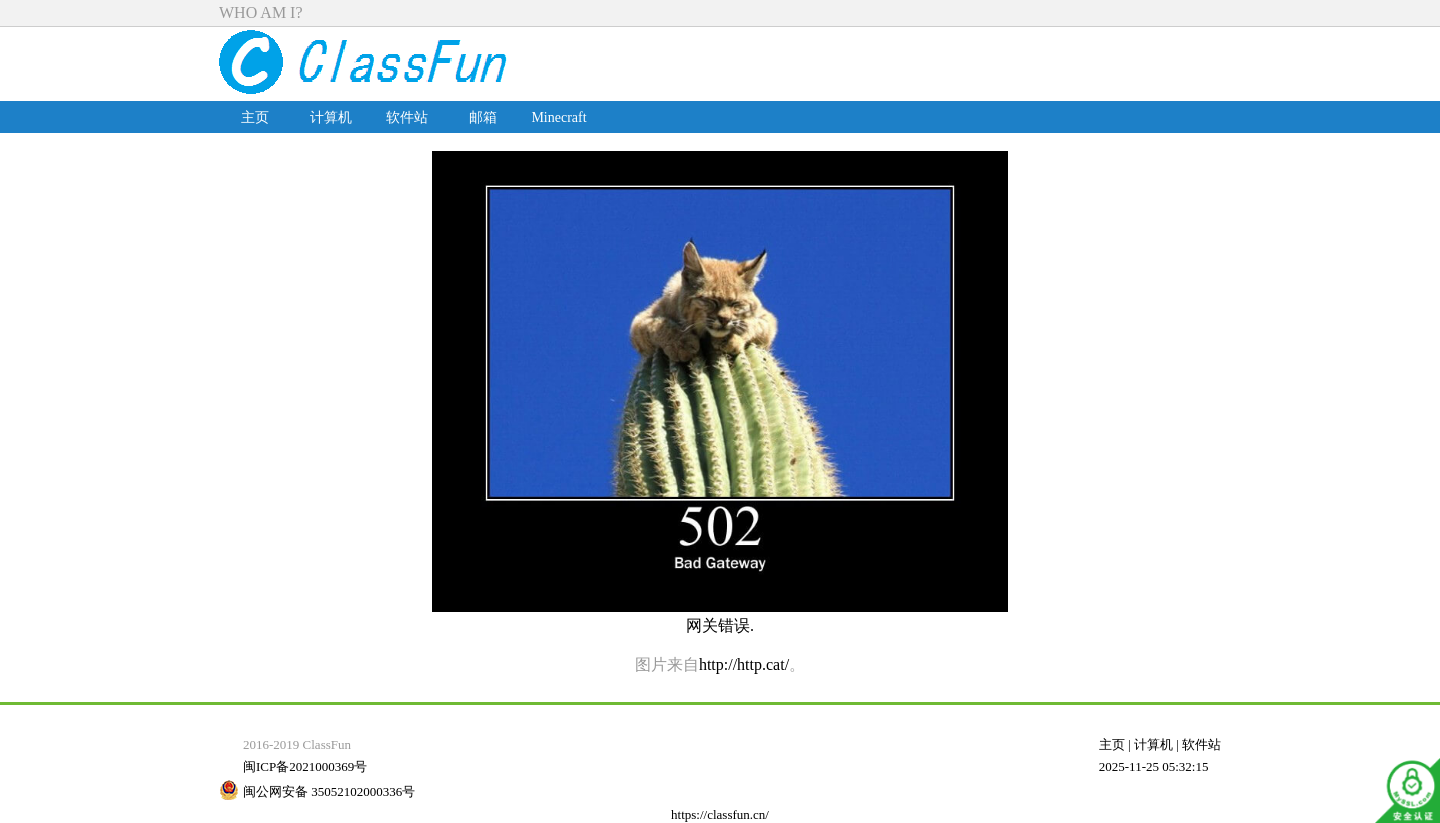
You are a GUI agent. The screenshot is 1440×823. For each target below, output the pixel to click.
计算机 (331, 117)
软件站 (407, 117)
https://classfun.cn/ (720, 814)
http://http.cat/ (744, 664)
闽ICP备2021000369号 (305, 766)
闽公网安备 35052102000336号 (329, 791)
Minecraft (558, 117)
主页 (255, 117)
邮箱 (483, 117)
